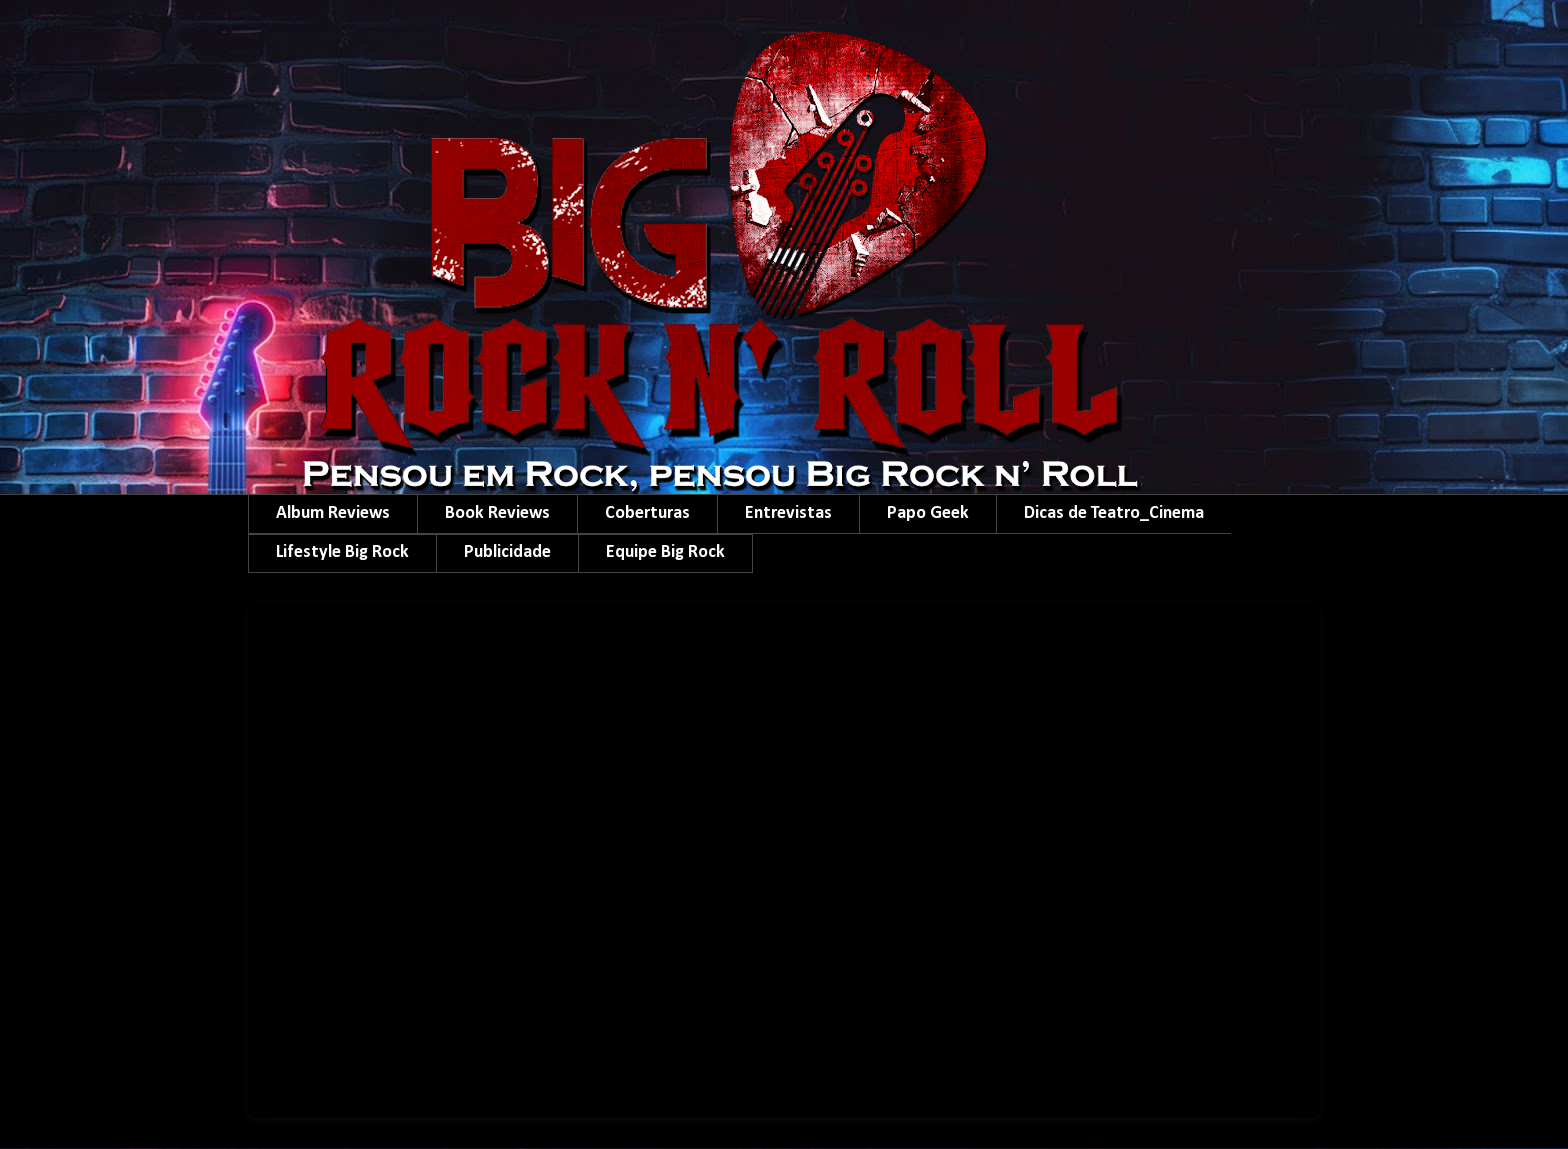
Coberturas (647, 513)
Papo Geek (928, 513)
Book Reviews (497, 513)
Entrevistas (788, 513)
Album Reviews (333, 513)
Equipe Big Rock (665, 552)
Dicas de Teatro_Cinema (1114, 513)
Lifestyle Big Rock (342, 552)
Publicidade (507, 552)
